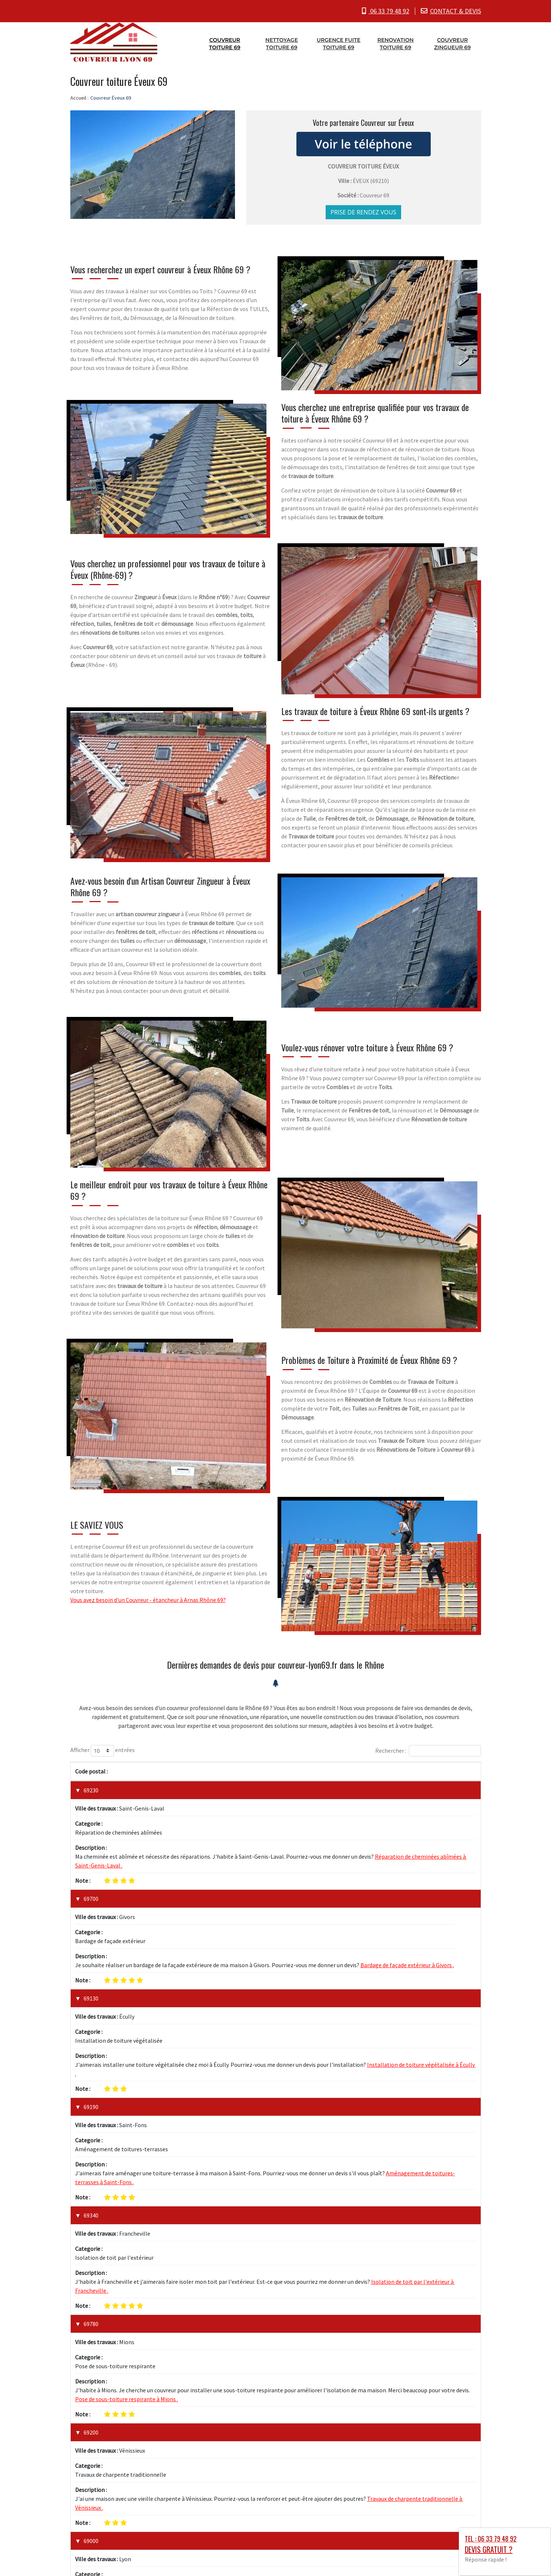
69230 (91, 1789)
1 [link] (443, 2474)
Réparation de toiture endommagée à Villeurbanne (139, 2352)
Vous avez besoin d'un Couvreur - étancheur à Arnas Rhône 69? (148, 1599)
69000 (91, 2265)
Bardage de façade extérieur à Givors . (407, 1885)
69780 (91, 2126)
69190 (91, 1988)
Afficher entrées (102, 1750)
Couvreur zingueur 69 (452, 43)
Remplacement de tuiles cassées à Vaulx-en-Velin (137, 2413)
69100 (91, 2325)
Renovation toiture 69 (395, 43)
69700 (91, 1858)
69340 (91, 2057)
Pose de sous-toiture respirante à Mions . (126, 2162)
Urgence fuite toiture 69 (338, 43)
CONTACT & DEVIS (455, 11)
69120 (91, 2386)
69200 (91, 2196)
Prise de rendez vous (363, 211)
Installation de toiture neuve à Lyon (120, 2292)
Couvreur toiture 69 (225, 43)
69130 (91, 1919)
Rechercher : (428, 1750)
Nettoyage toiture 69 (281, 43)
